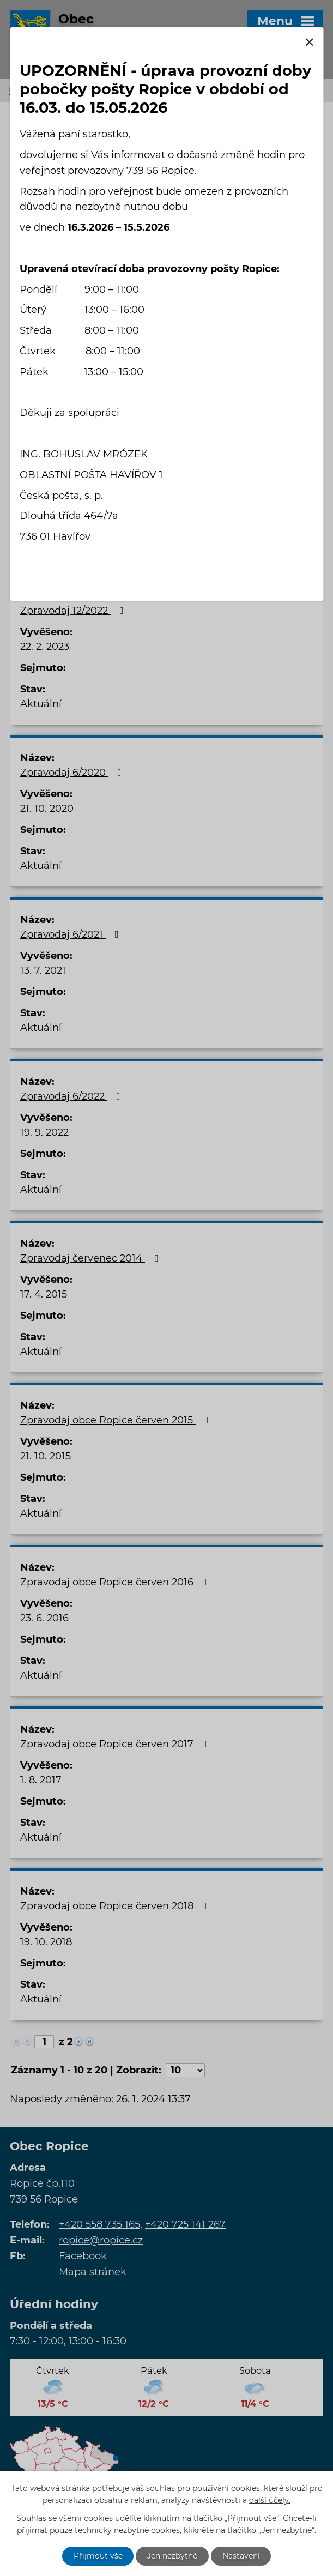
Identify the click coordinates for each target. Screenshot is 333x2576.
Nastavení (241, 2556)
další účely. (269, 2500)
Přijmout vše (97, 2556)
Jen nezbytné (172, 2556)
